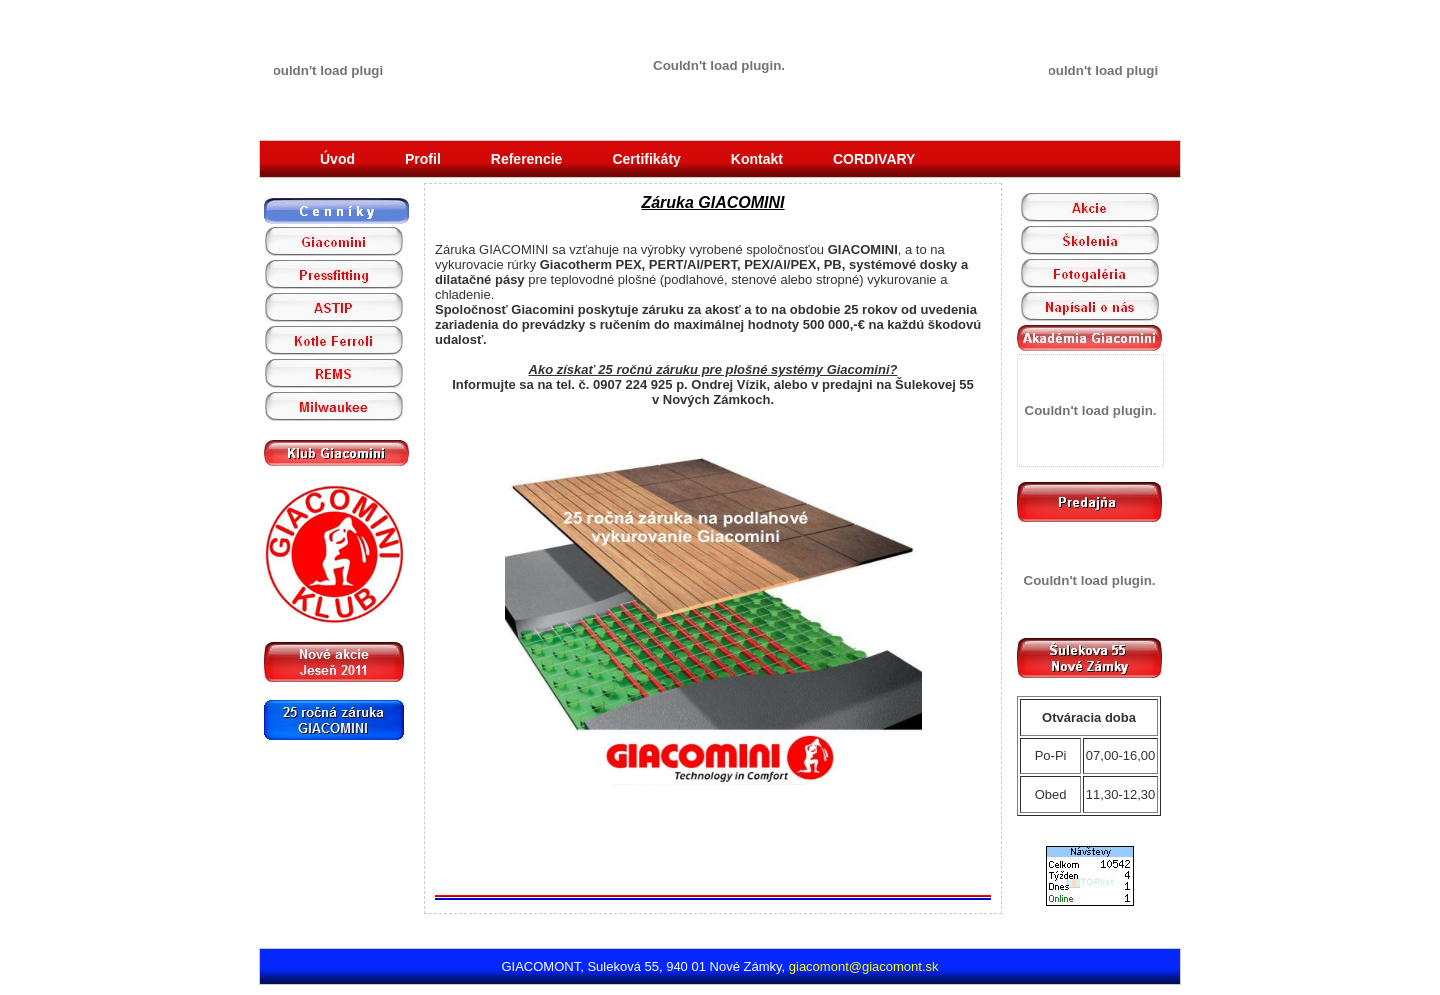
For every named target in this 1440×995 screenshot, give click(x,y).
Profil (423, 159)
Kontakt (757, 159)
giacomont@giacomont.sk (864, 966)
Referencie (527, 159)
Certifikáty (646, 159)
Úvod (337, 159)
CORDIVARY (874, 159)
